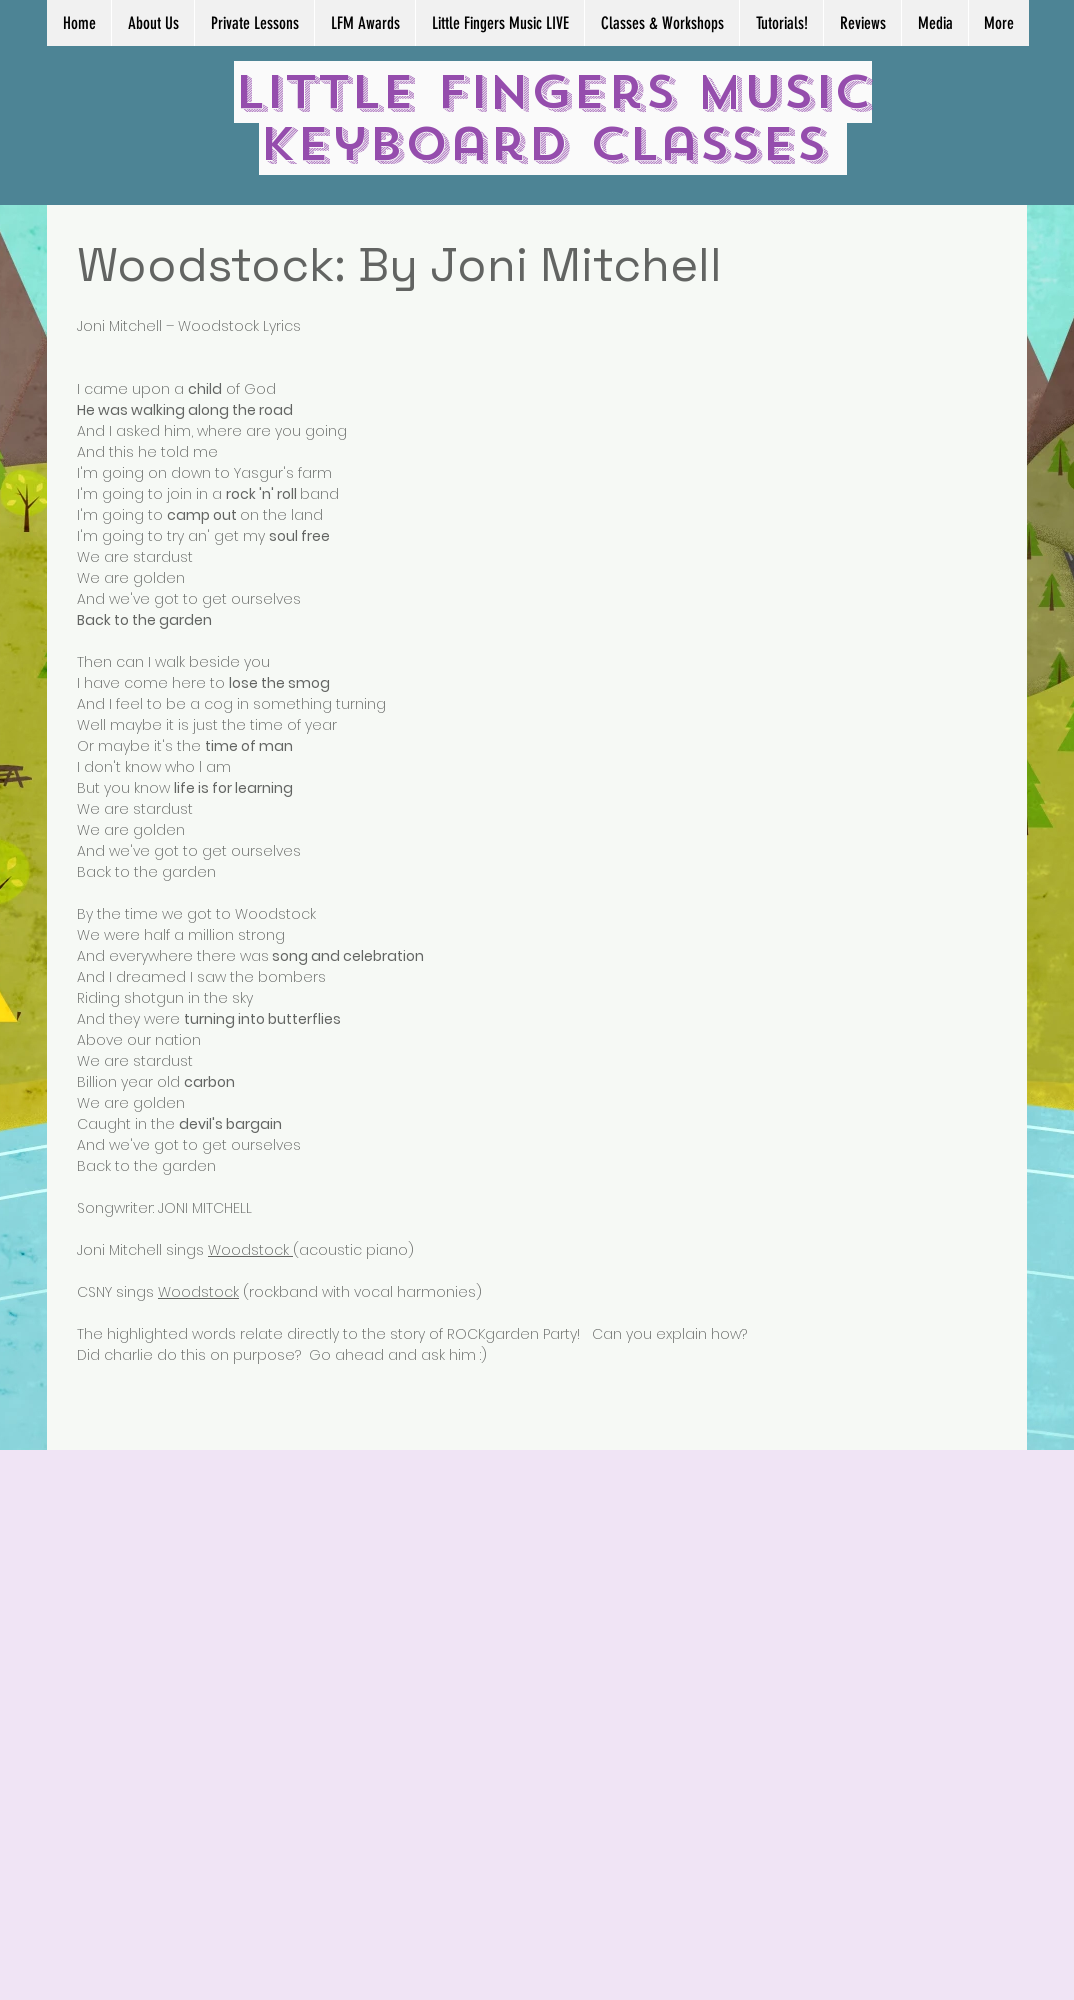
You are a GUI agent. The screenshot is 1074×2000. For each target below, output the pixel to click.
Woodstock (250, 1250)
